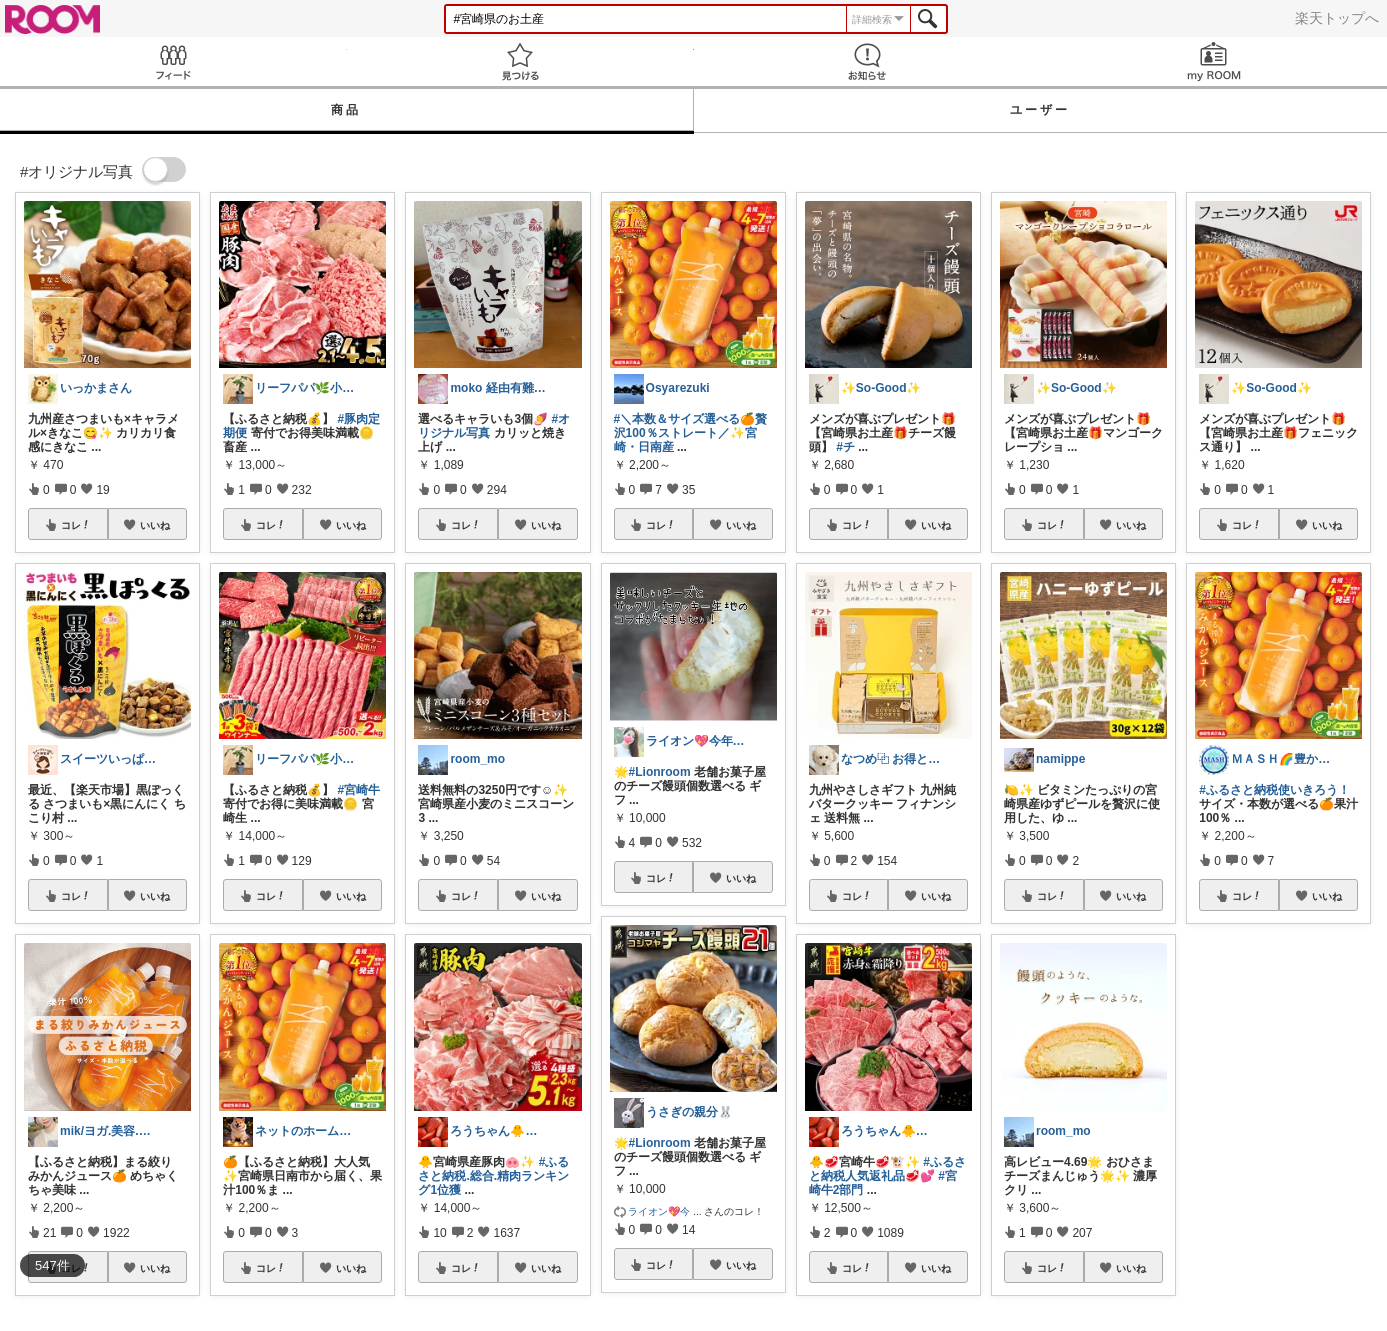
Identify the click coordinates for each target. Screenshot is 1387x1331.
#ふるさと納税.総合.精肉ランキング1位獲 (493, 1176)
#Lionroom (660, 772)
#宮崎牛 (359, 790)
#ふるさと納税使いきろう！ (1274, 790)
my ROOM (1213, 61)
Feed (173, 61)
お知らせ (867, 61)
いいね (155, 525)
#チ (845, 447)
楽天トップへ (1337, 18)
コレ (76, 525)
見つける (520, 61)
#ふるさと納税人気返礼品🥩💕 (887, 1169)
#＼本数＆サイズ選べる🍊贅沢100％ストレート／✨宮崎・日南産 (691, 433)
